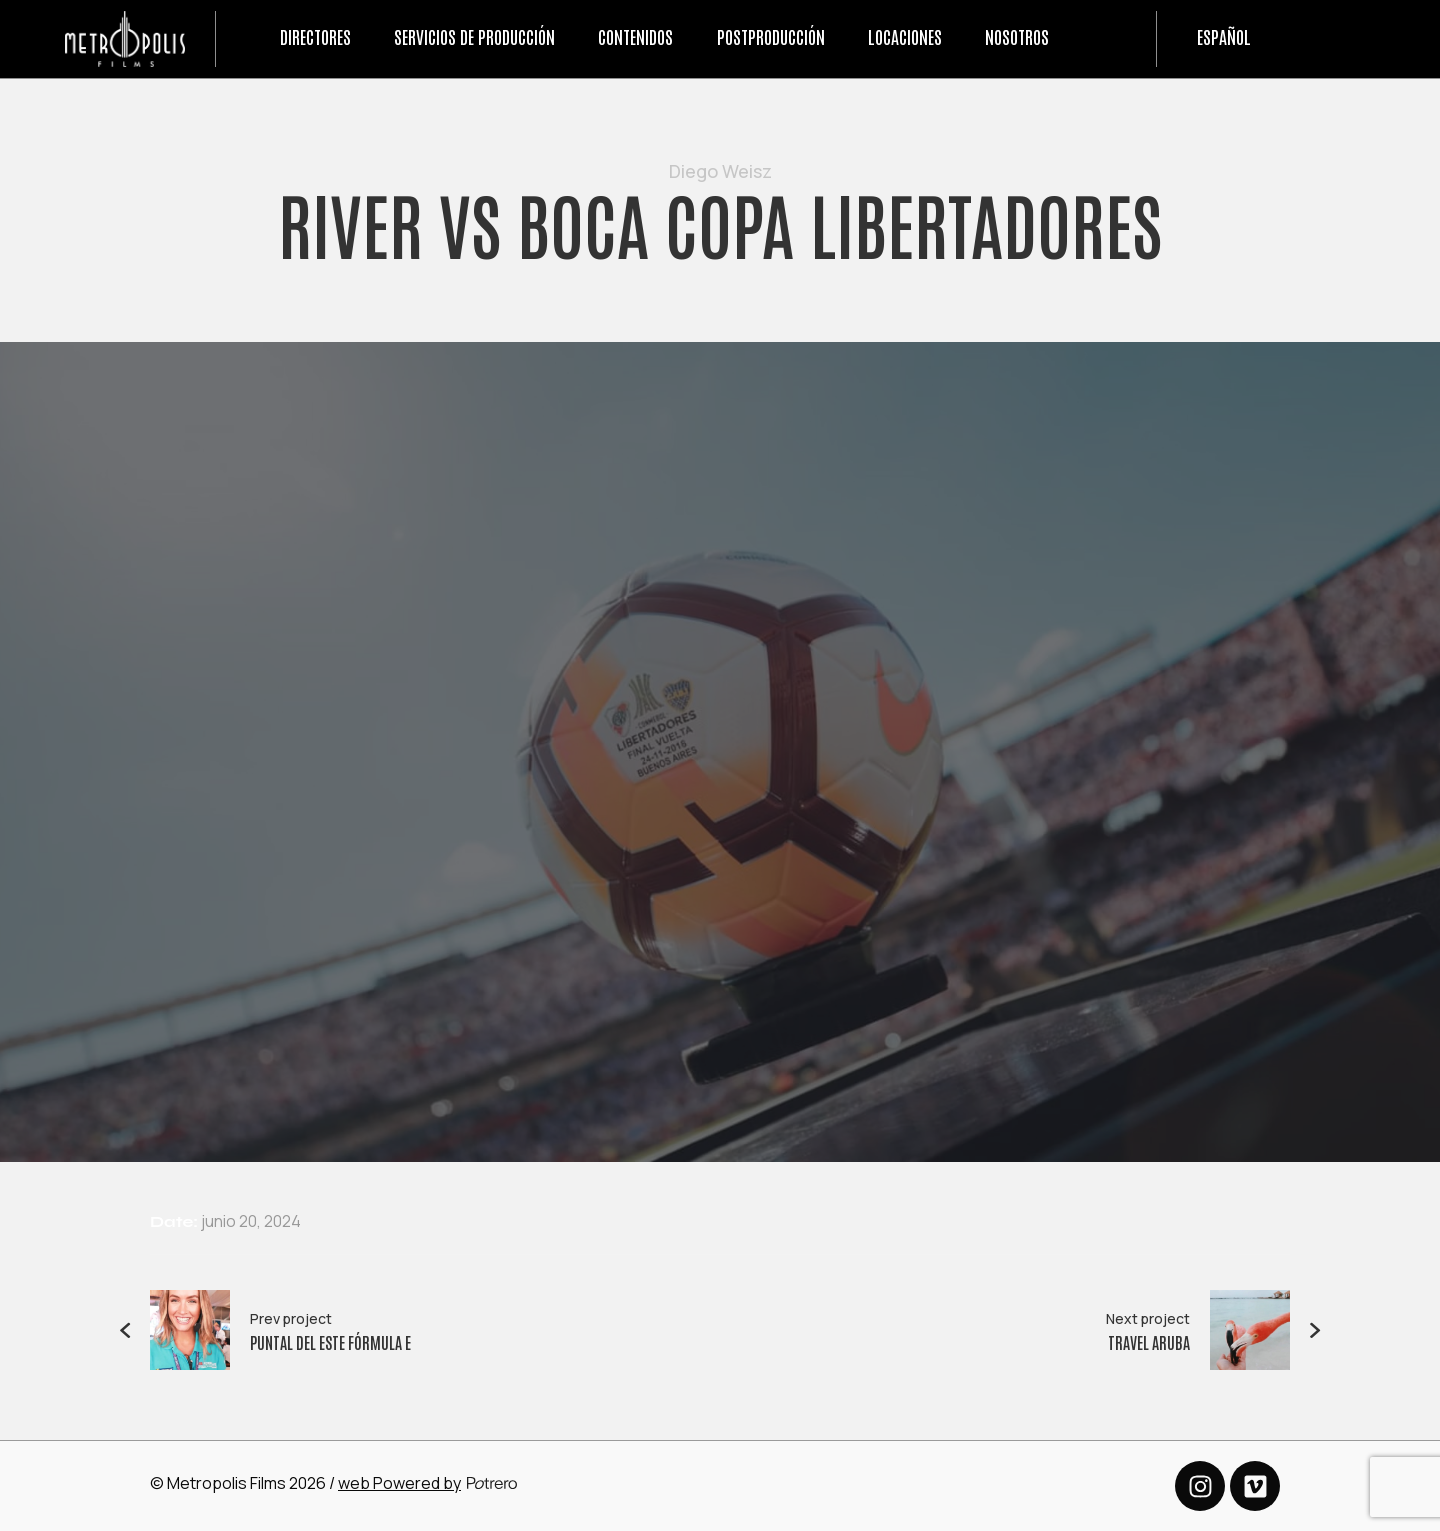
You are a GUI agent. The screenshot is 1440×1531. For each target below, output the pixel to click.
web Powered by (399, 1483)
